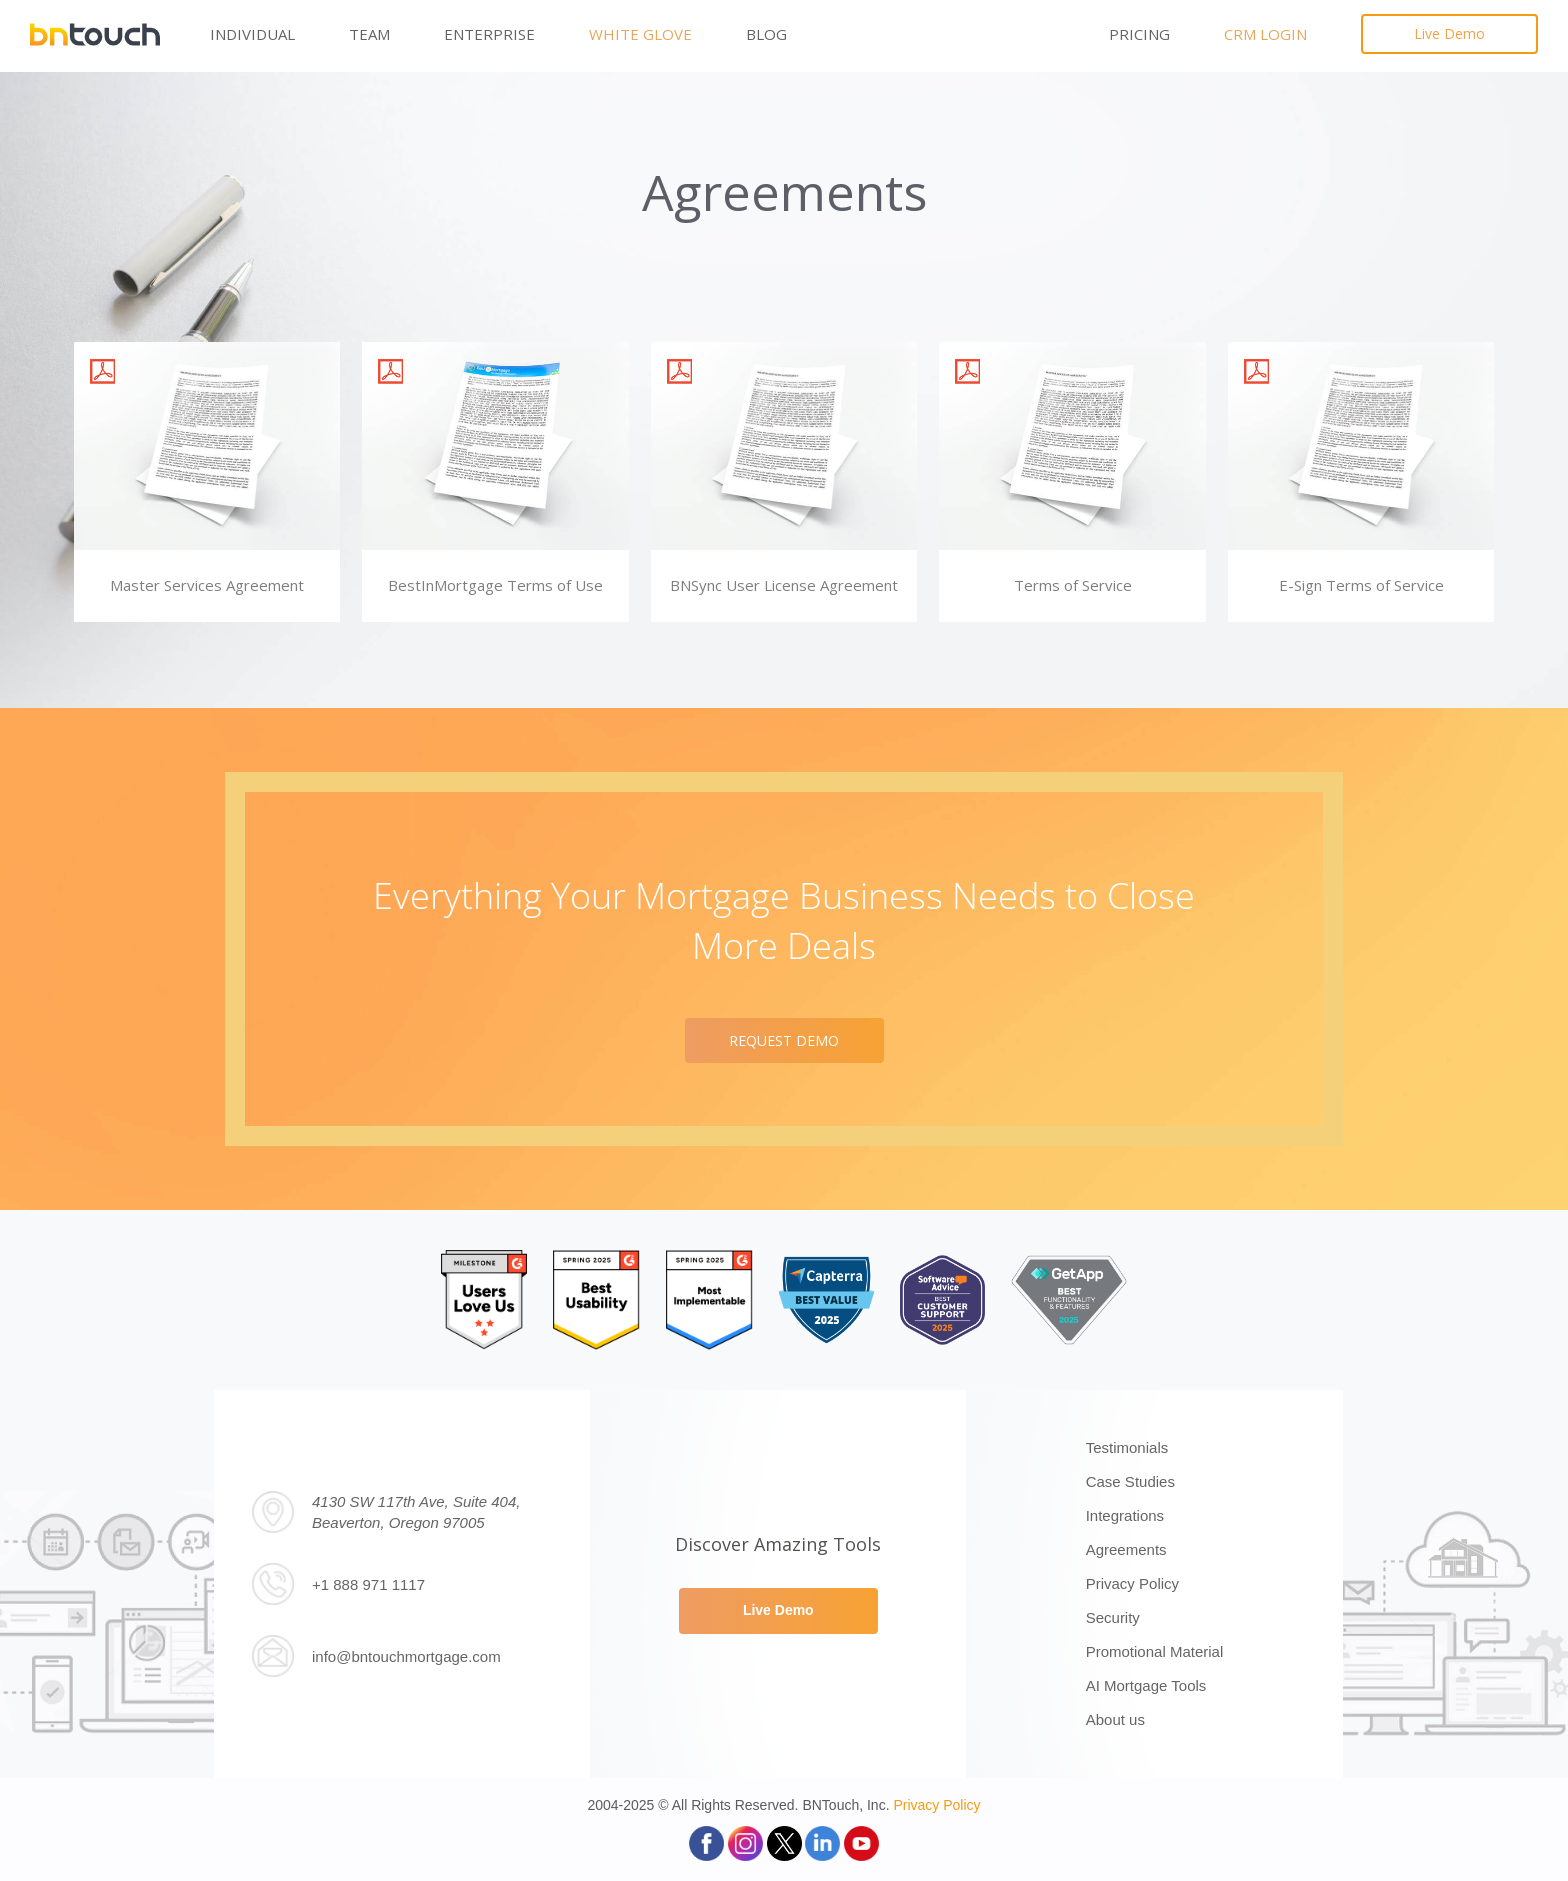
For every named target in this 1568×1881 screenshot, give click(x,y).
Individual (252, 34)
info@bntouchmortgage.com (406, 1656)
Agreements (1126, 1549)
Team (369, 34)
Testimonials (1127, 1447)
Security (1113, 1617)
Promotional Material (1155, 1651)
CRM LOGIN (1265, 34)
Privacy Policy (1132, 1583)
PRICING (1139, 34)
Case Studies (1130, 1481)
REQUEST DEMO (784, 1040)
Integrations (1125, 1515)
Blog (766, 34)
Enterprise (489, 34)
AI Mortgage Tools (1146, 1685)
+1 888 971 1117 (368, 1584)
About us (1115, 1719)
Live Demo (1449, 33)
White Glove (640, 34)
